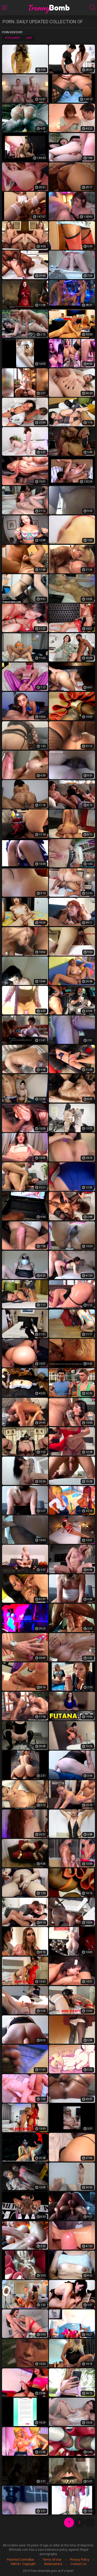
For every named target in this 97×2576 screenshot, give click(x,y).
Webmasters (53, 2564)
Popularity (12, 38)
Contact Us (79, 2564)
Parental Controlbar (20, 2559)
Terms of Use (51, 2559)
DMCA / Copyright (23, 2564)
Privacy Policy (79, 2559)
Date (29, 38)
